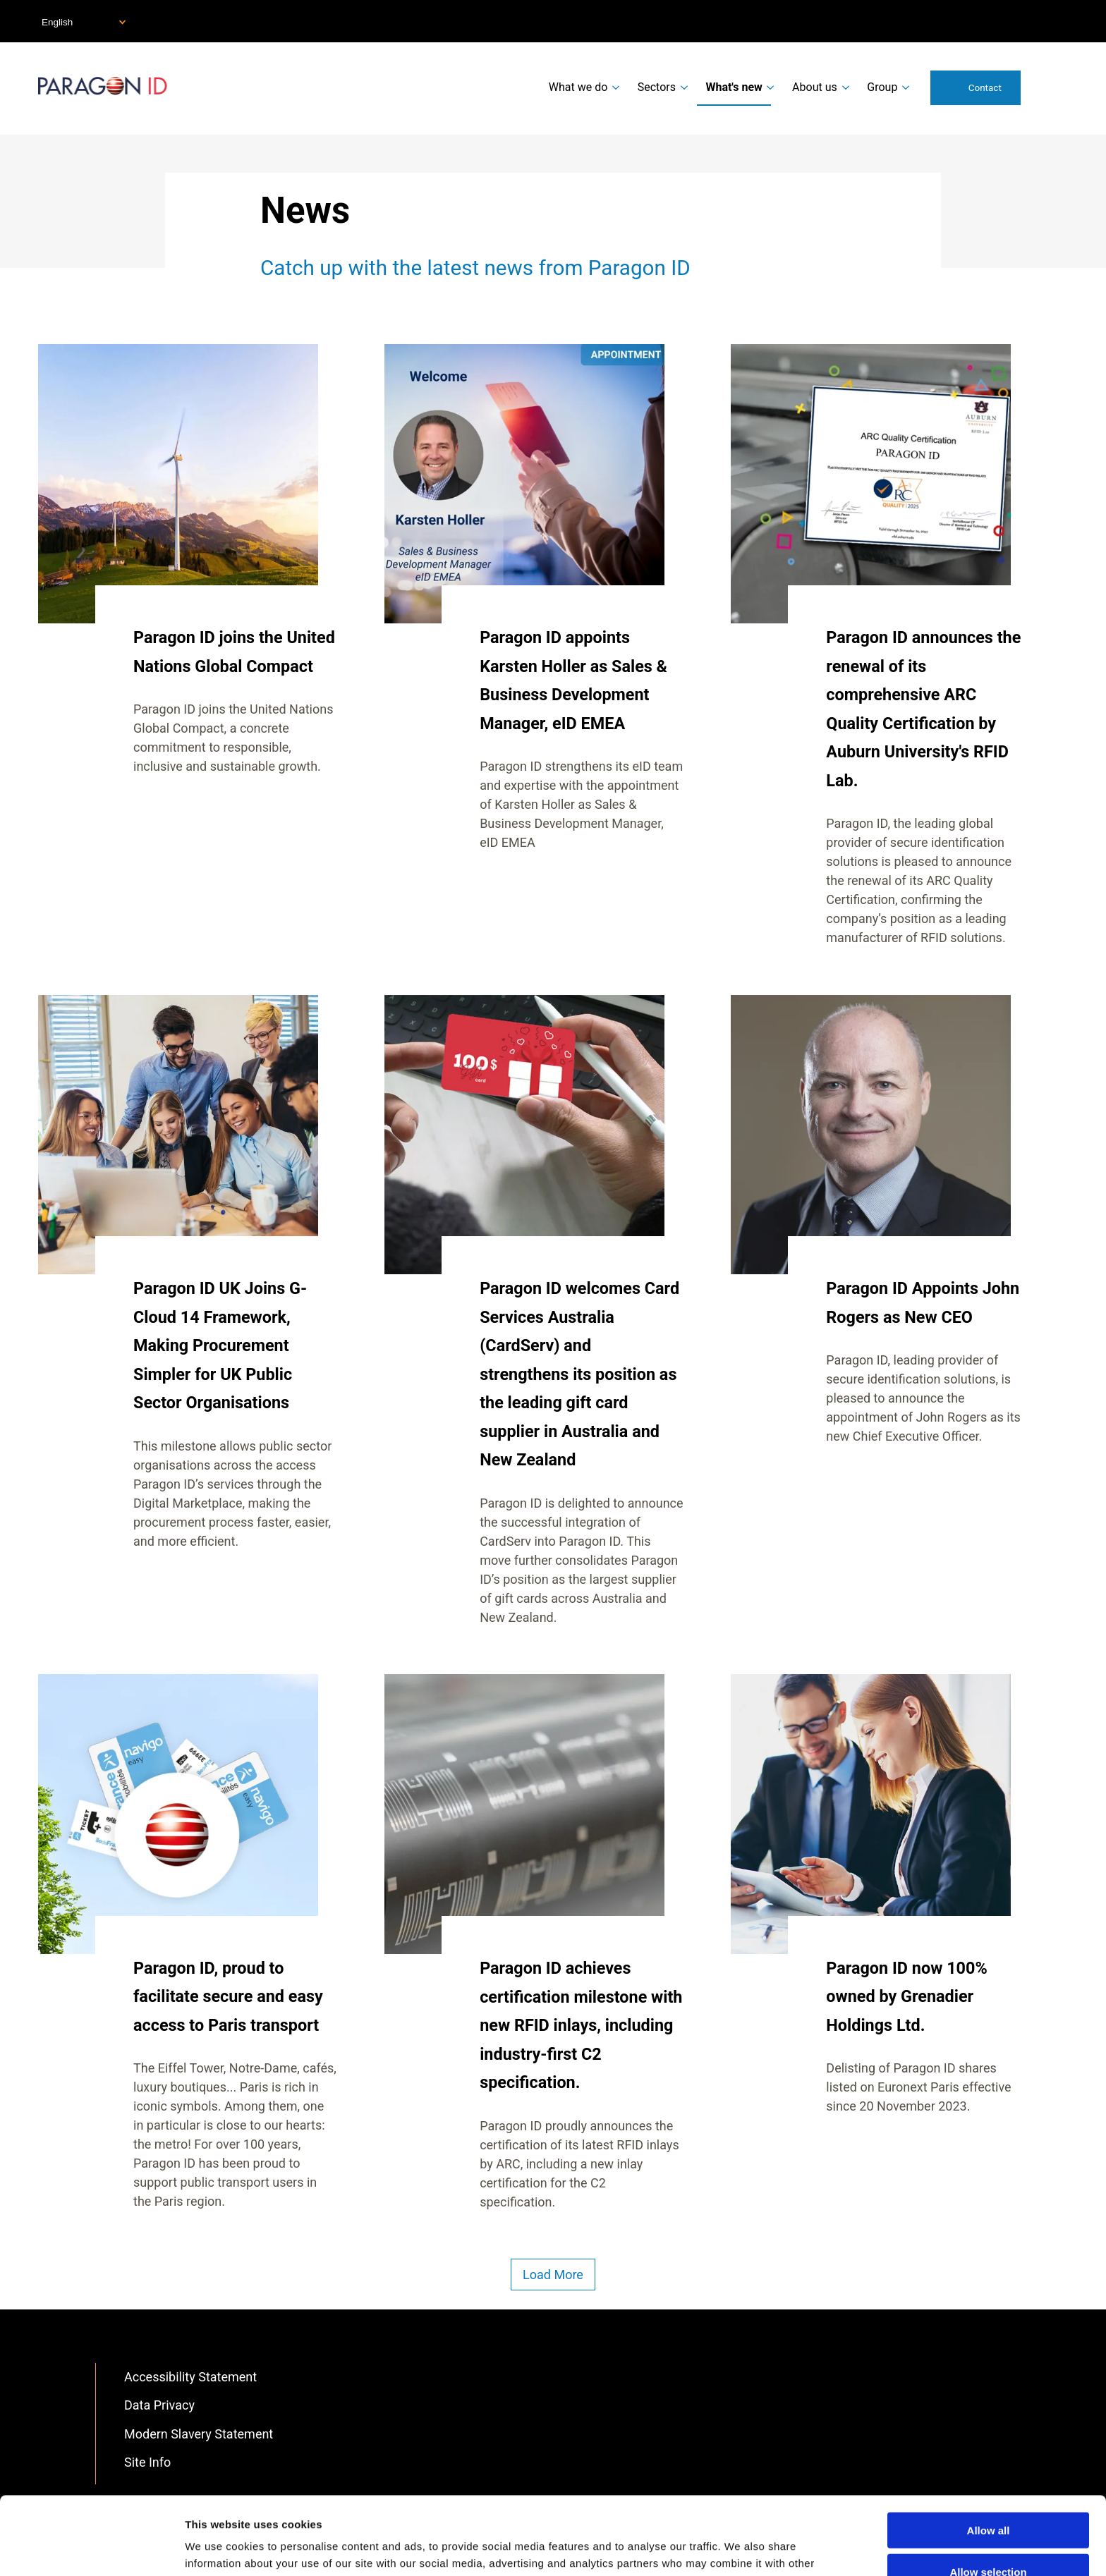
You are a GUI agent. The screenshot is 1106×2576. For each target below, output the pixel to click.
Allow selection (987, 2494)
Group (882, 87)
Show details (740, 2548)
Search (1049, 87)
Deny (989, 2535)
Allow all (988, 2452)
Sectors (657, 87)
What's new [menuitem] (733, 87)
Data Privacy (159, 2405)
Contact (985, 87)
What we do (578, 87)
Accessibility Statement (190, 2376)
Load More (553, 2274)
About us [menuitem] (814, 87)
